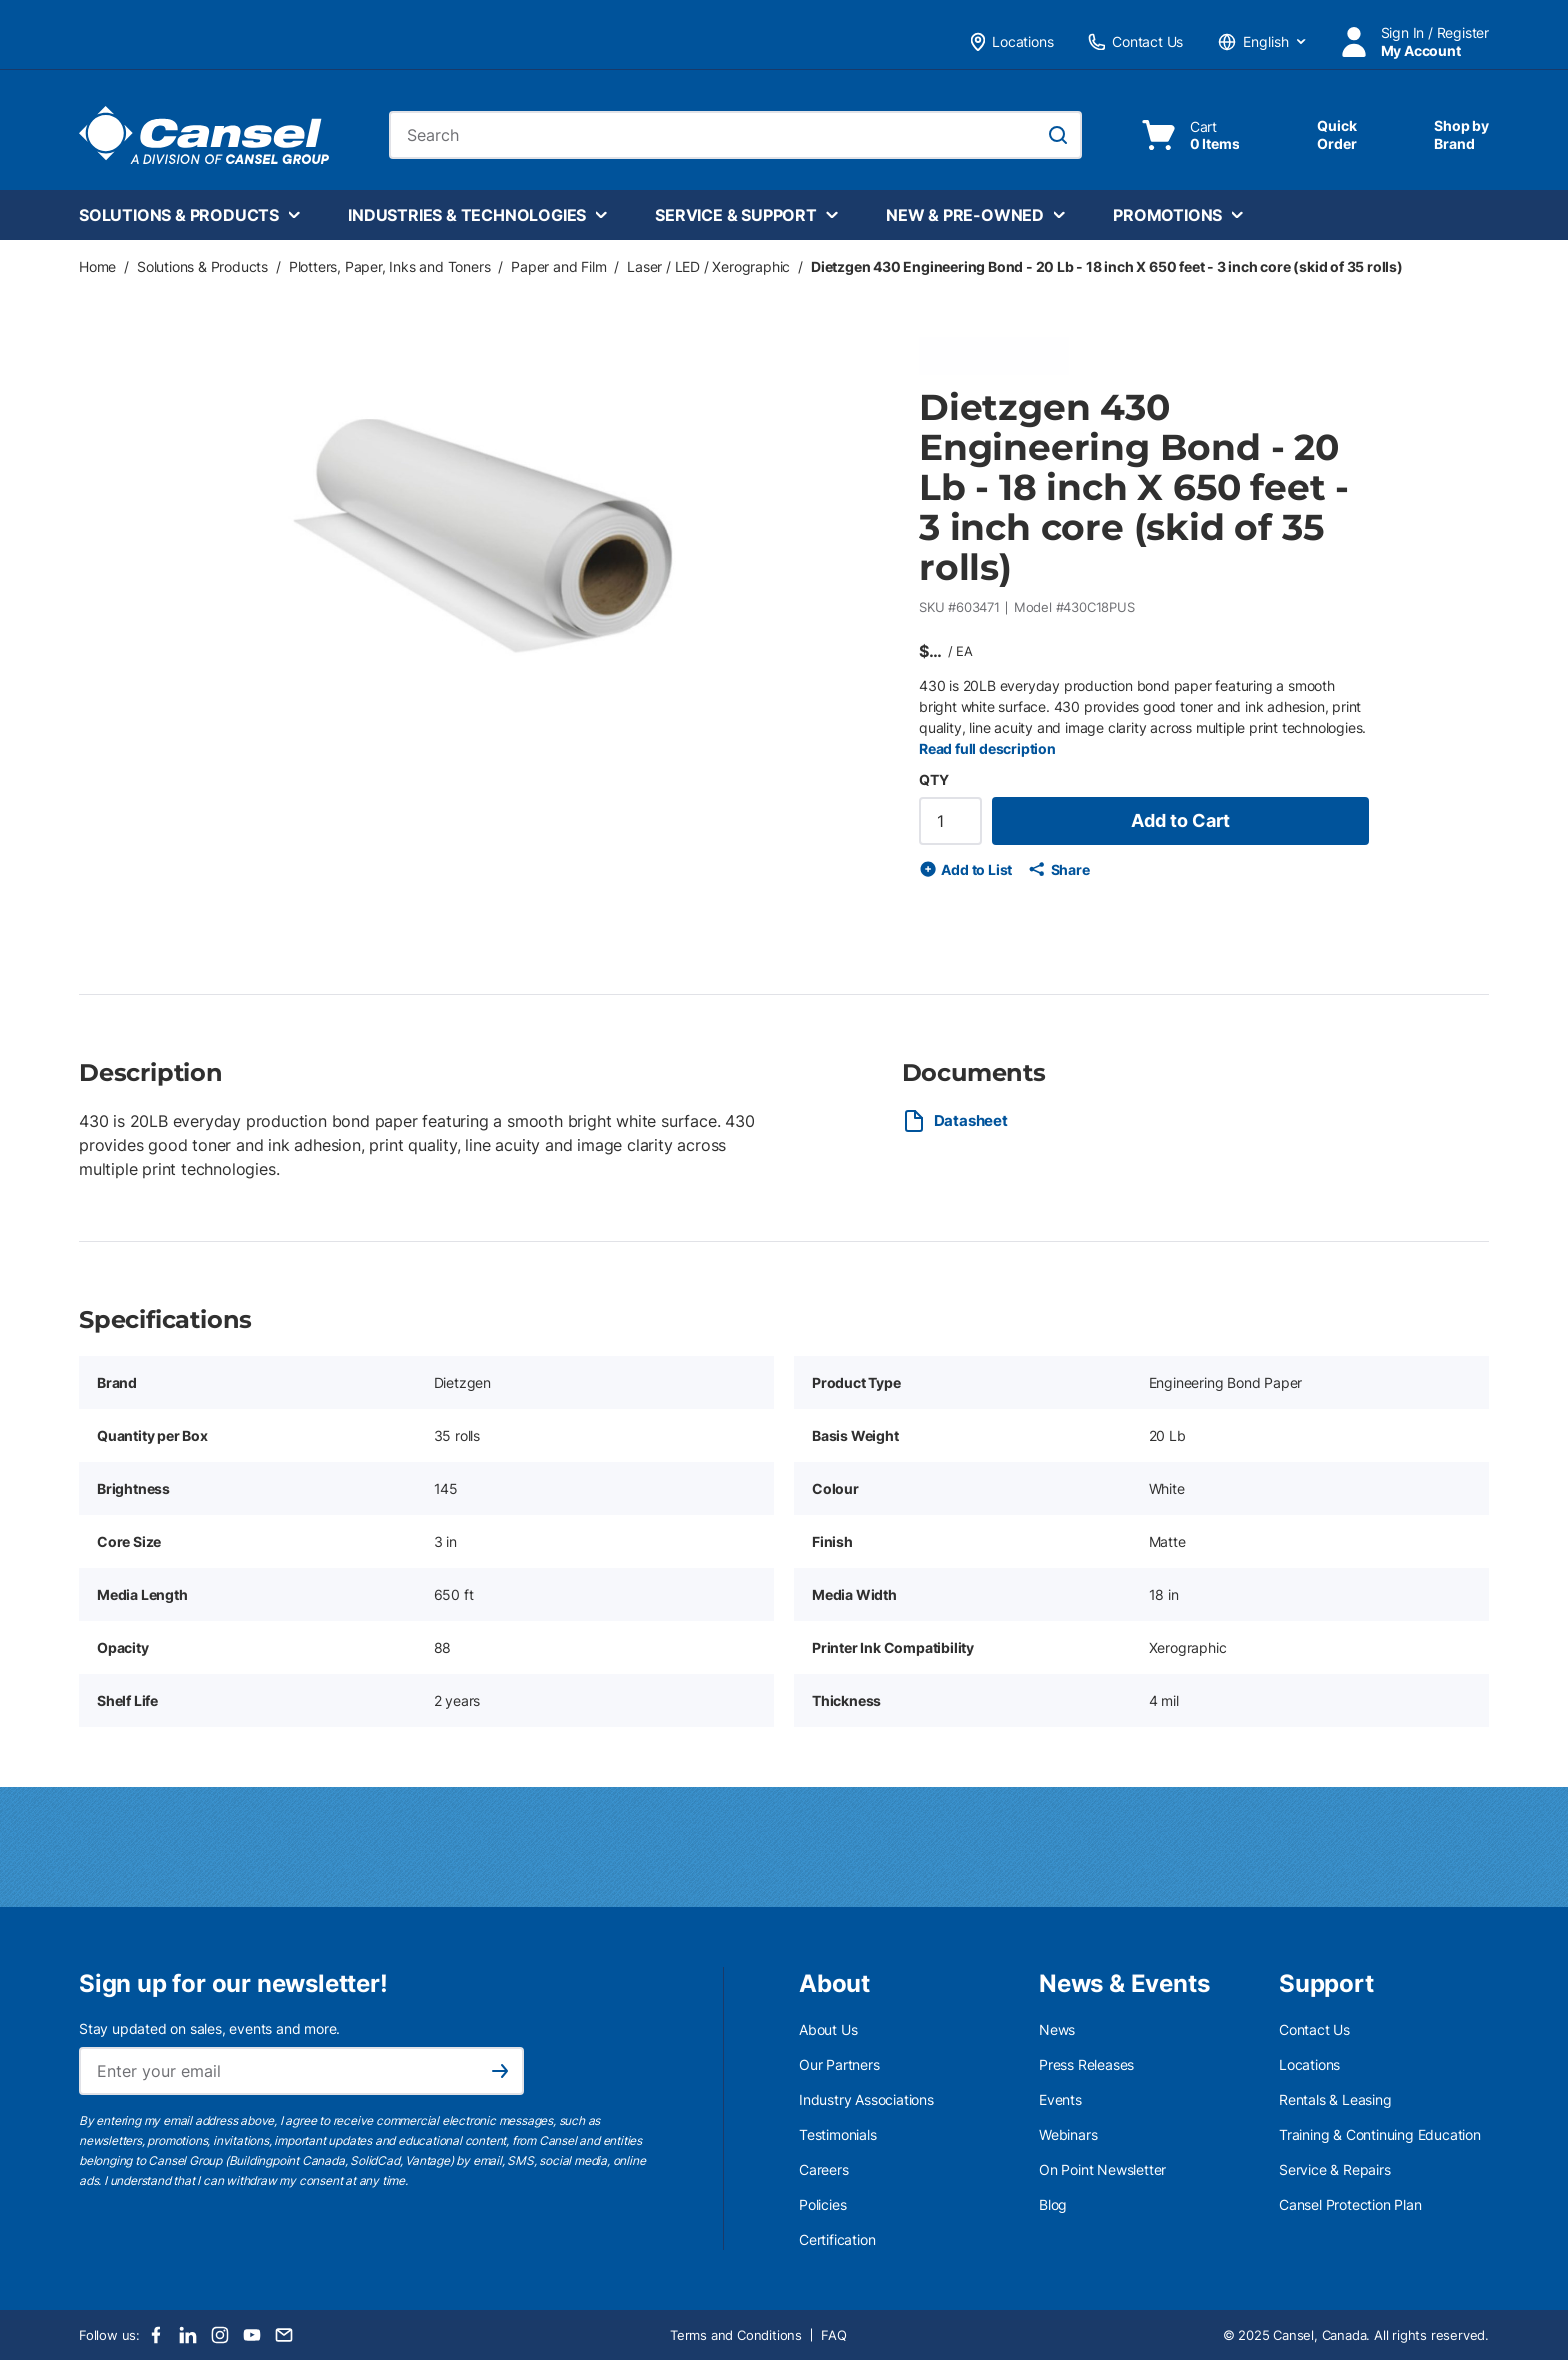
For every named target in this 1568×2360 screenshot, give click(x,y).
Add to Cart (1180, 820)
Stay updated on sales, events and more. (209, 2028)
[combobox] (735, 135)
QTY (933, 779)
